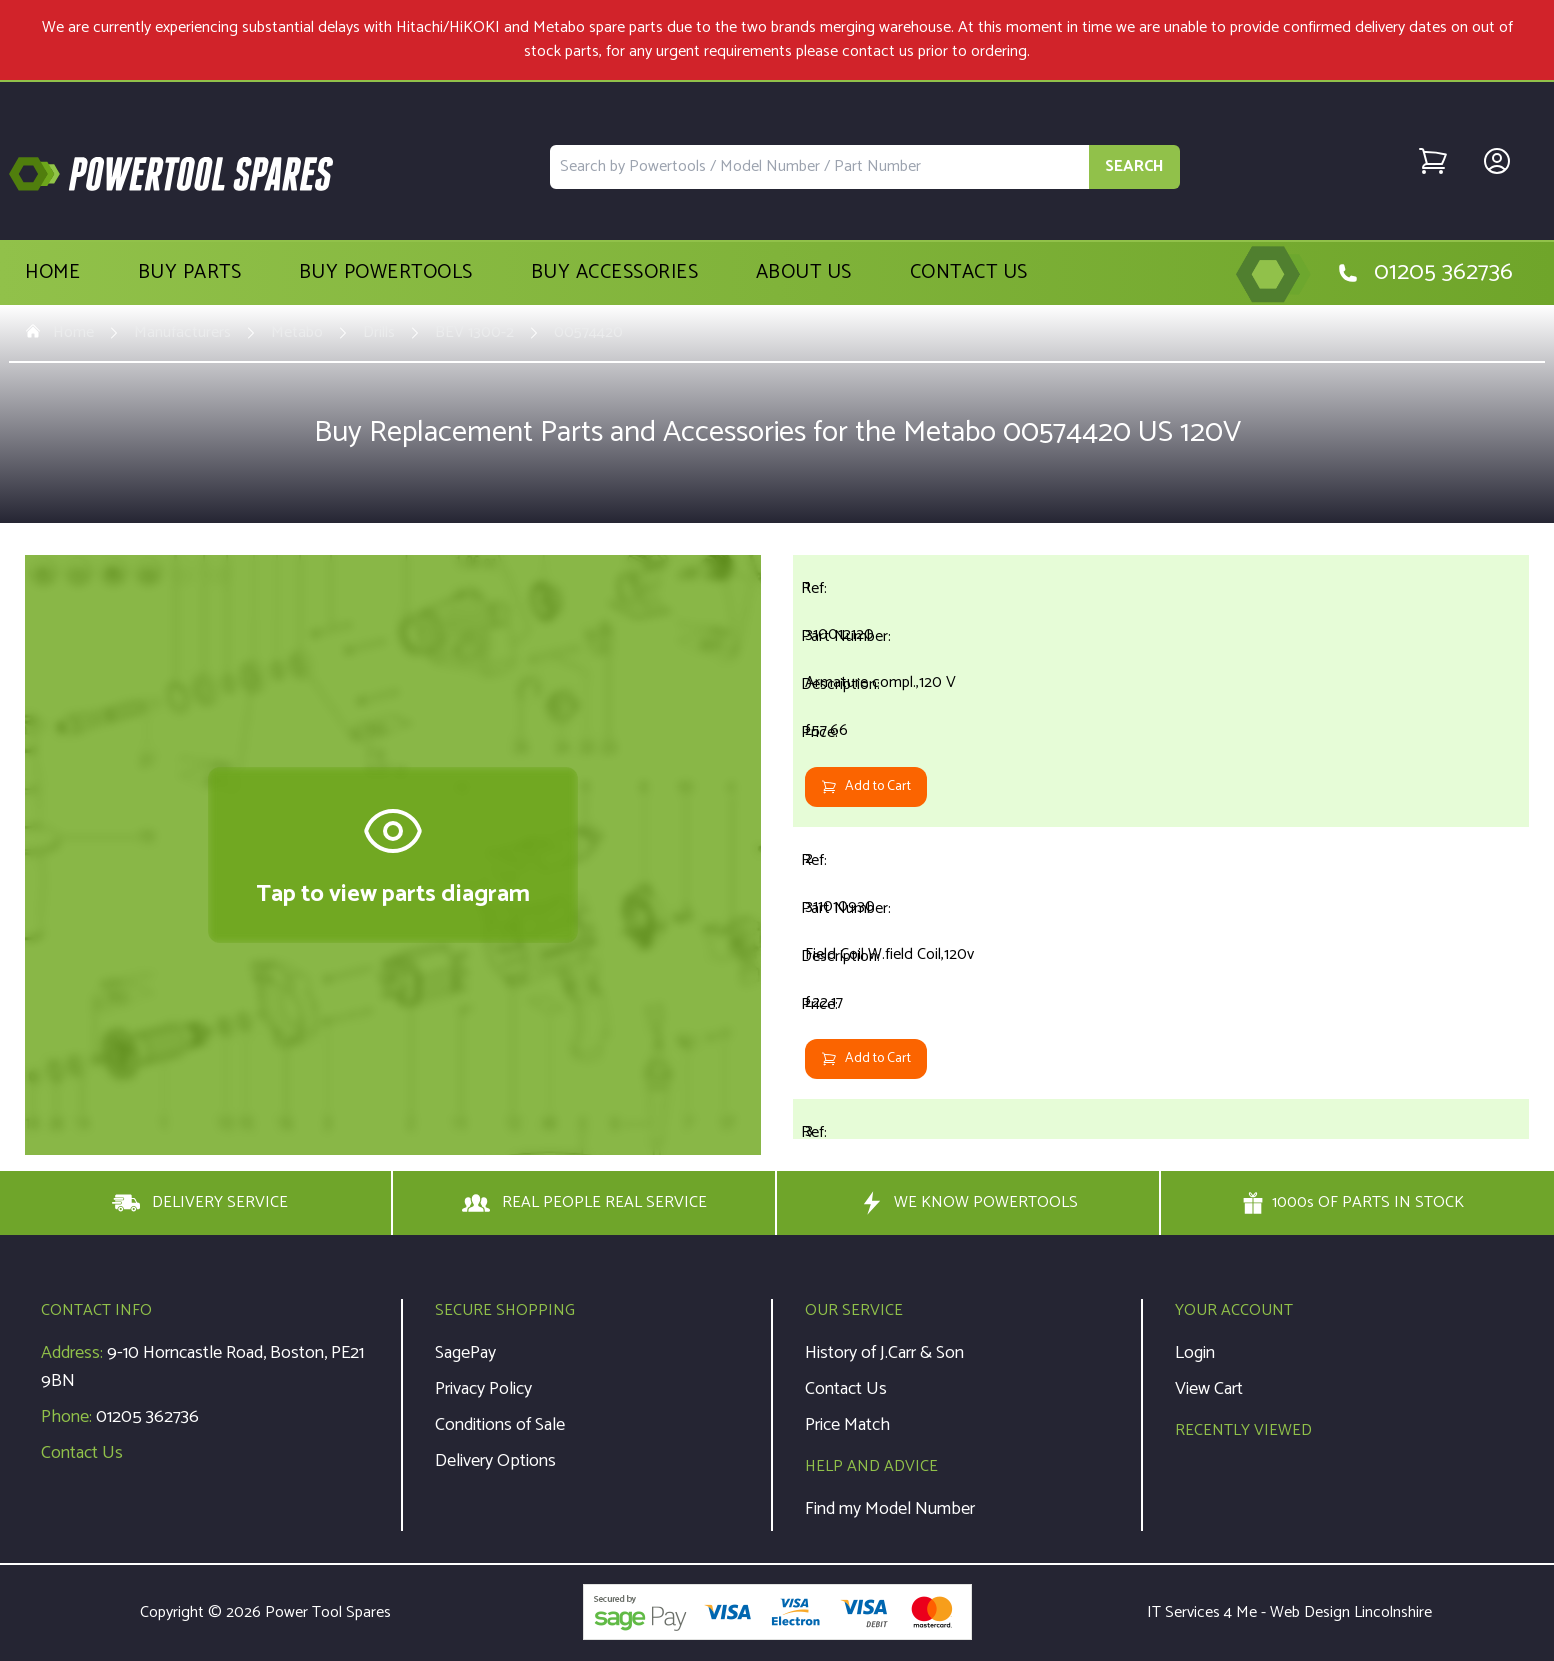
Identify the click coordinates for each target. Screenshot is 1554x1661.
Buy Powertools (386, 273)
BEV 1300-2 (474, 333)
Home (52, 273)
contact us (878, 51)
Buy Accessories (615, 273)
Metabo (297, 333)
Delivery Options (495, 1461)
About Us (804, 273)
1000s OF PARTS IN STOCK (1353, 1203)
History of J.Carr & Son (884, 1353)
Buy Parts (190, 273)
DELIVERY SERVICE (200, 1203)
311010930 (840, 906)
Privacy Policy (483, 1389)
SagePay (465, 1353)
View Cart (1209, 1389)
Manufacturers (182, 333)
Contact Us (969, 273)
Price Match (847, 1425)
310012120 (839, 634)
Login (1195, 1353)
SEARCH (1134, 166)
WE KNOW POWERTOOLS (968, 1203)
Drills (379, 333)
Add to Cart (866, 786)
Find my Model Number (890, 1509)
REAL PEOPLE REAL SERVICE (584, 1203)
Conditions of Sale (500, 1425)
